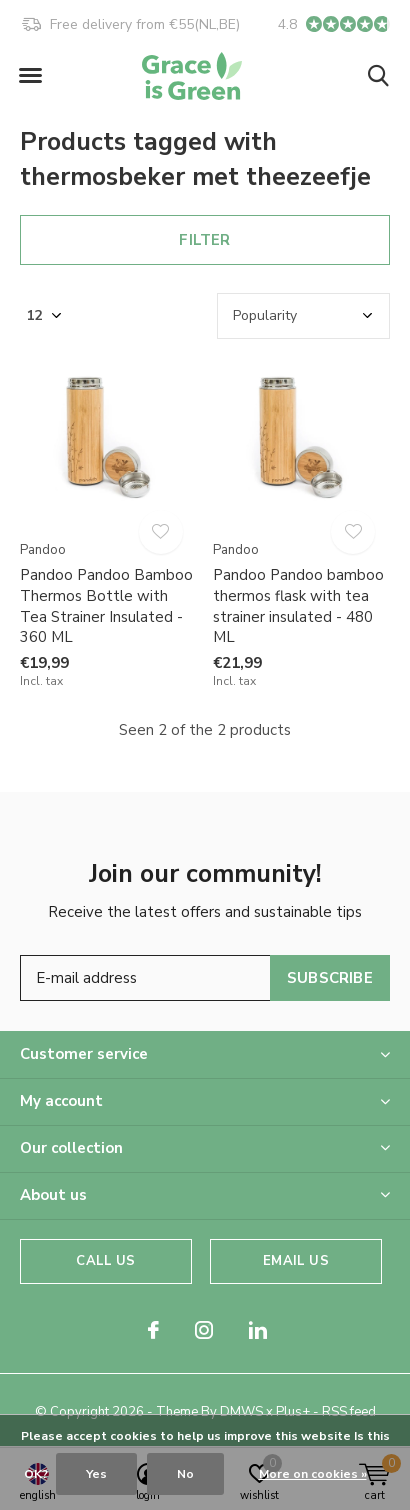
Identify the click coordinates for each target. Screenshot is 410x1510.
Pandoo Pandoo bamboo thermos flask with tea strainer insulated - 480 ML (298, 606)
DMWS (241, 1412)
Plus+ (293, 1412)
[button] (30, 76)
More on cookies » (313, 1474)
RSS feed (349, 1412)
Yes (96, 1474)
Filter (204, 240)
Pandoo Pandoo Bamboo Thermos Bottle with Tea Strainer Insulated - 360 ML (106, 606)
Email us (295, 1261)
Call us (105, 1261)
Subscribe (330, 978)
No (185, 1474)
